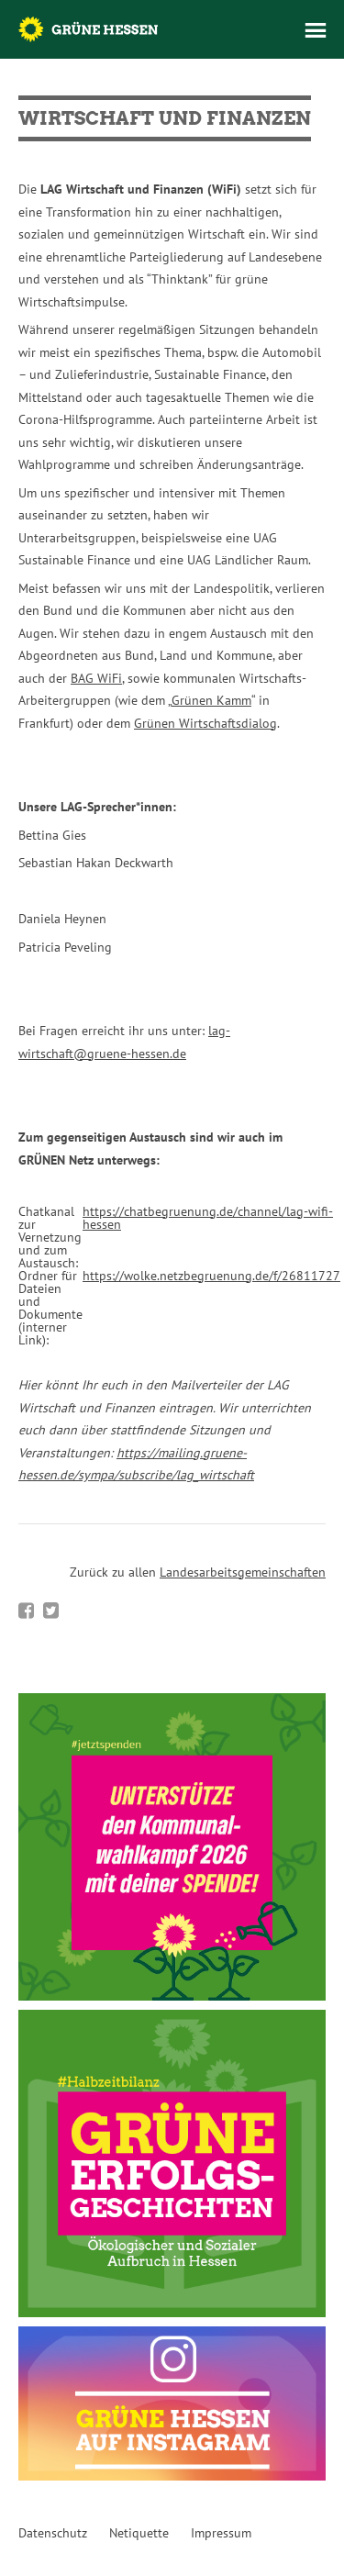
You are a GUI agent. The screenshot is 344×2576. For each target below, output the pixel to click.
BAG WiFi (96, 678)
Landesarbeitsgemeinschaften (243, 1572)
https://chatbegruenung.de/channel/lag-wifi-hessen (208, 1217)
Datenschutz (52, 2532)
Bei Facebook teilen (26, 1610)
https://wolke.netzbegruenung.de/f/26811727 (211, 1275)
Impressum (221, 2532)
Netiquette (139, 2532)
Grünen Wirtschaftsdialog (205, 723)
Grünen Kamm (211, 700)
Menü (315, 30)
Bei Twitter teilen (51, 1610)
